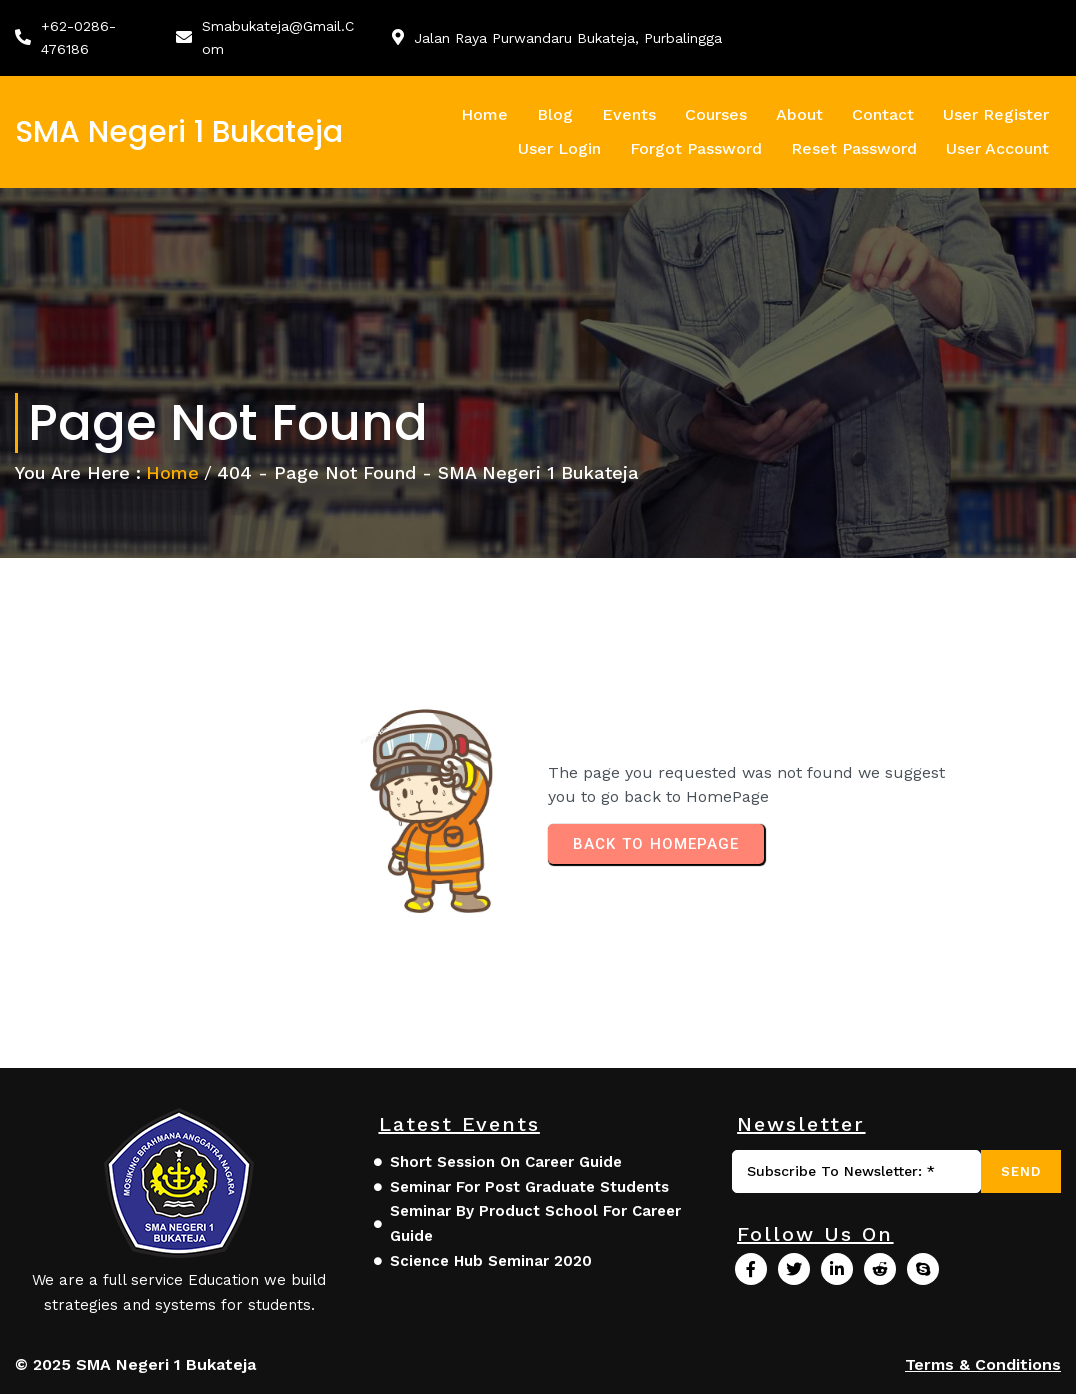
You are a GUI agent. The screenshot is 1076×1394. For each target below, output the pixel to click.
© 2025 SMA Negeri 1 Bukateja (135, 1364)
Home (172, 472)
